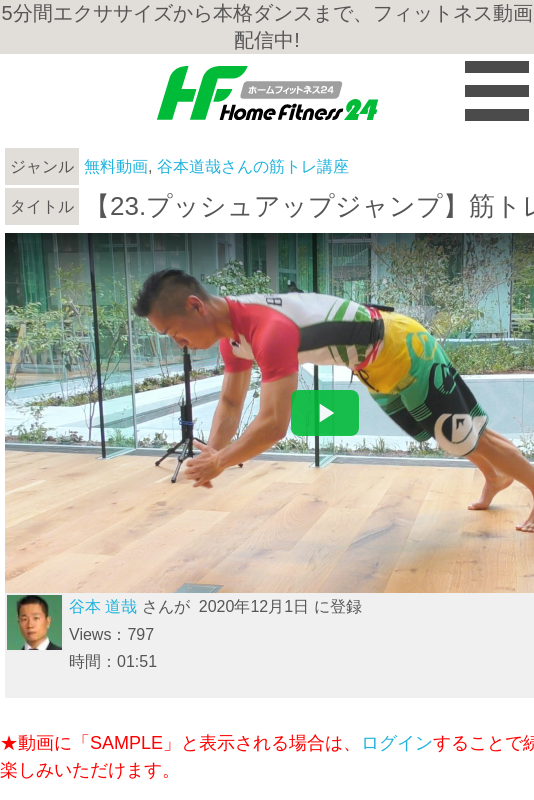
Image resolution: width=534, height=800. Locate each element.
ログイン (397, 743)
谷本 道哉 (103, 606)
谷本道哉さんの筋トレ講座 (253, 166)
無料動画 (116, 166)
